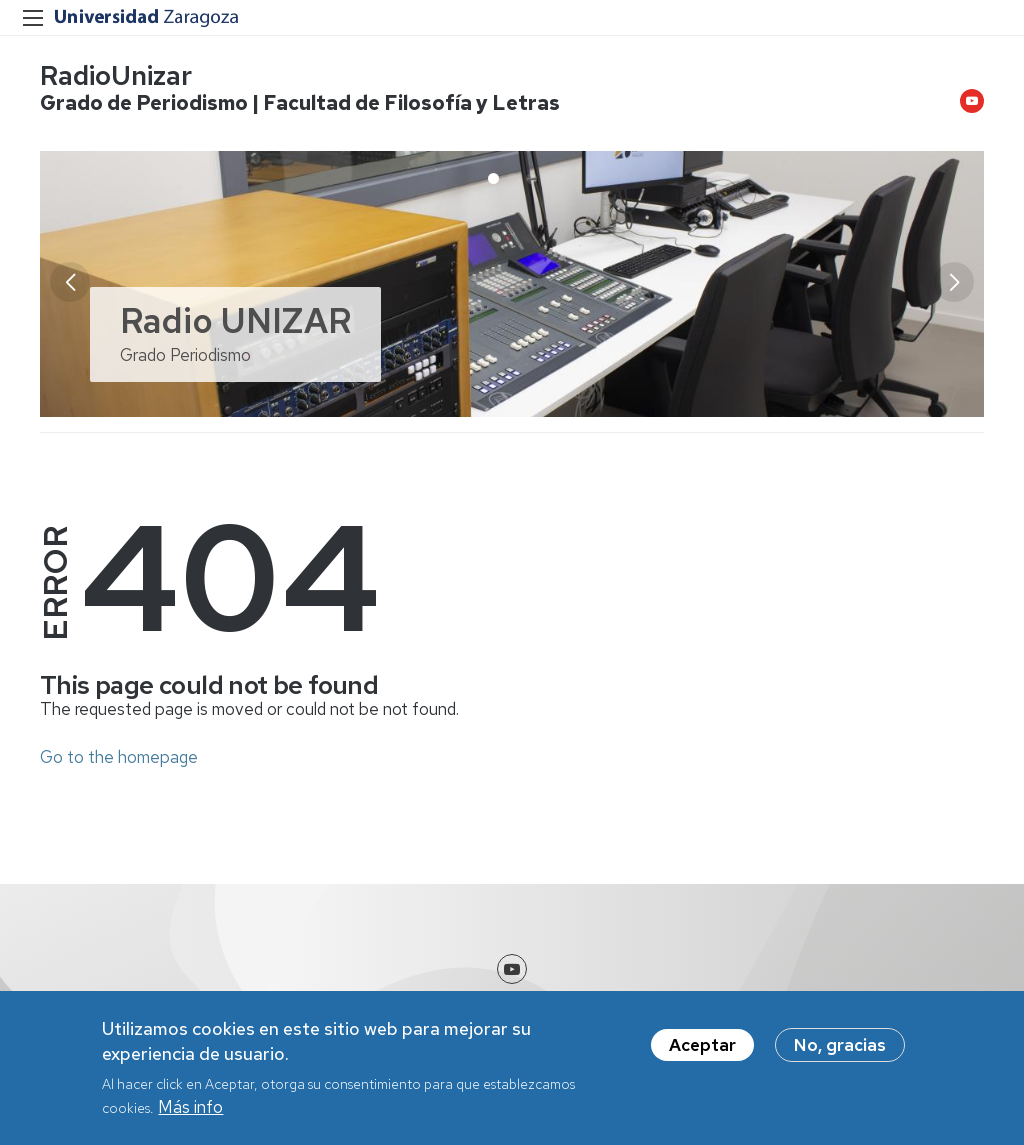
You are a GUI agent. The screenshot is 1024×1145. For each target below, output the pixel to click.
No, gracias (840, 1046)
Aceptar (702, 1046)
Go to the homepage (119, 757)
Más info (190, 1109)
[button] (954, 282)
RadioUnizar (116, 75)
